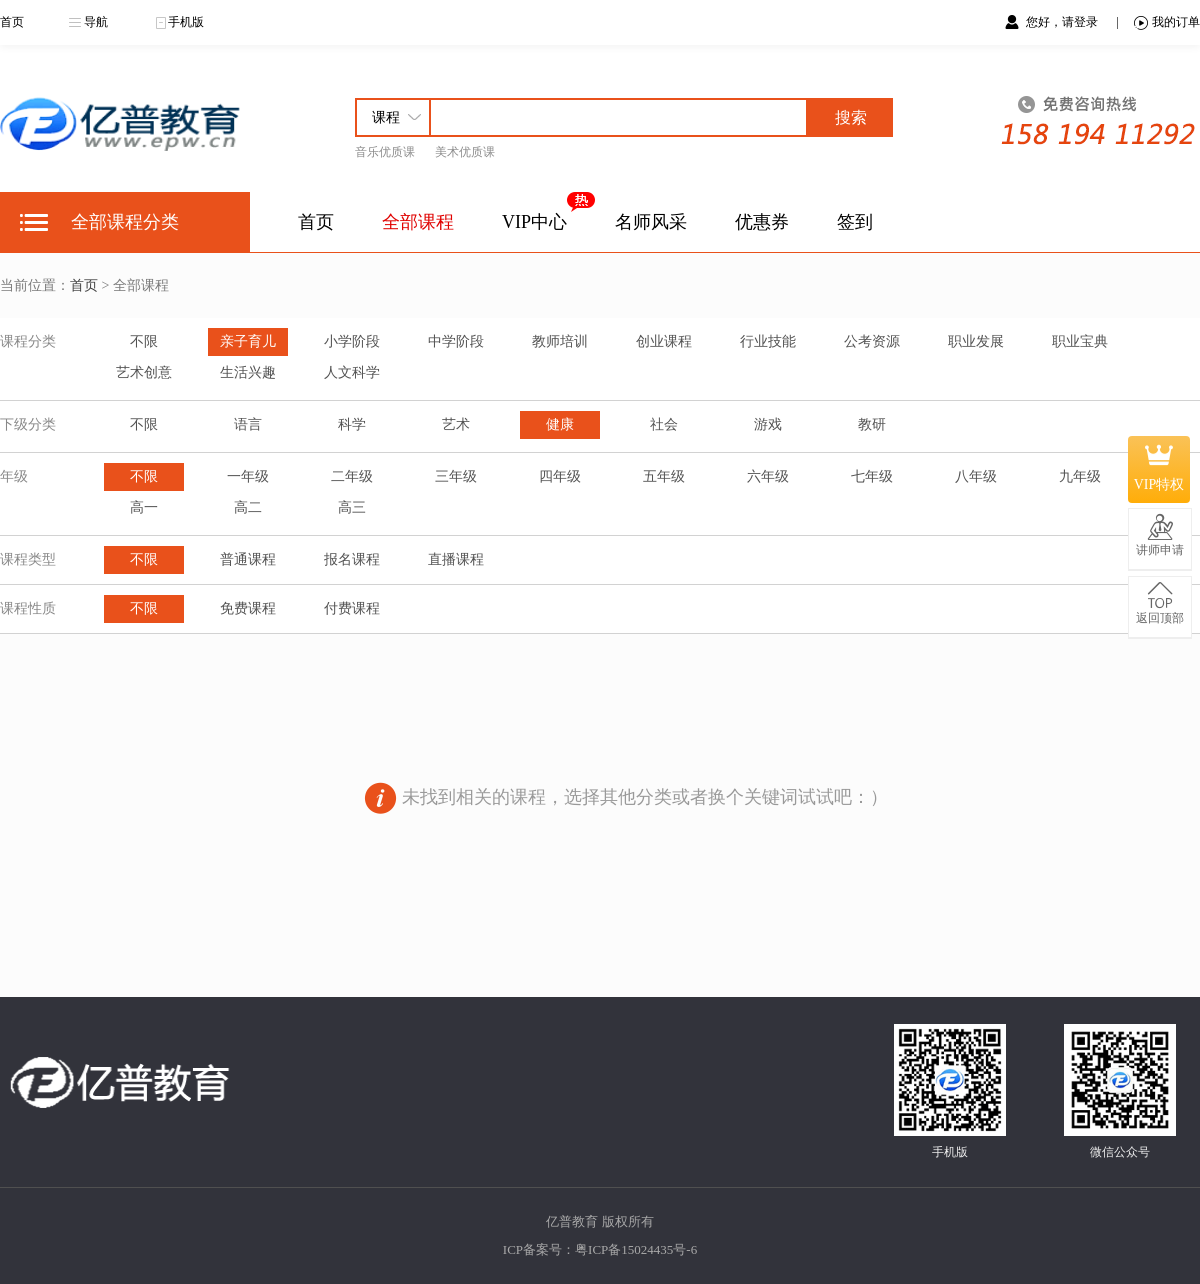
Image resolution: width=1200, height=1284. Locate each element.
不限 (144, 341)
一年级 (248, 476)
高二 (248, 507)
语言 (248, 424)
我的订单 (1167, 22)
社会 (664, 424)
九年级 (1080, 476)
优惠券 (762, 222)
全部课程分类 (125, 222)
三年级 (456, 476)
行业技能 (768, 341)
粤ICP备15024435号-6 (636, 1249)
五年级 (664, 476)
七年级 (872, 476)
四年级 (560, 476)
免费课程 (248, 608)
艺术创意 (144, 372)
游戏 (768, 424)
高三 (352, 507)
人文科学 (352, 372)
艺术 (456, 424)
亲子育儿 (248, 341)
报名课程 (352, 559)
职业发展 (976, 341)
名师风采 (651, 222)
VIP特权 (1159, 469)
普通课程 (248, 559)
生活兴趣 (248, 372)
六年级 (768, 476)
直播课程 (456, 559)
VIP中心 (534, 222)
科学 (352, 424)
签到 (855, 222)
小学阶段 (352, 341)
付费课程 (352, 608)
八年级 (976, 476)
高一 (144, 507)
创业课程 (664, 341)
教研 (872, 424)
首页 (12, 22)
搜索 (851, 117)
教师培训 (560, 341)
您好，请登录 (1062, 22)
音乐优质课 (385, 152)
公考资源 (872, 341)
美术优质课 (465, 152)
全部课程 (418, 222)
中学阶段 (456, 341)
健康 (560, 424)
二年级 (352, 476)
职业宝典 (1080, 341)
